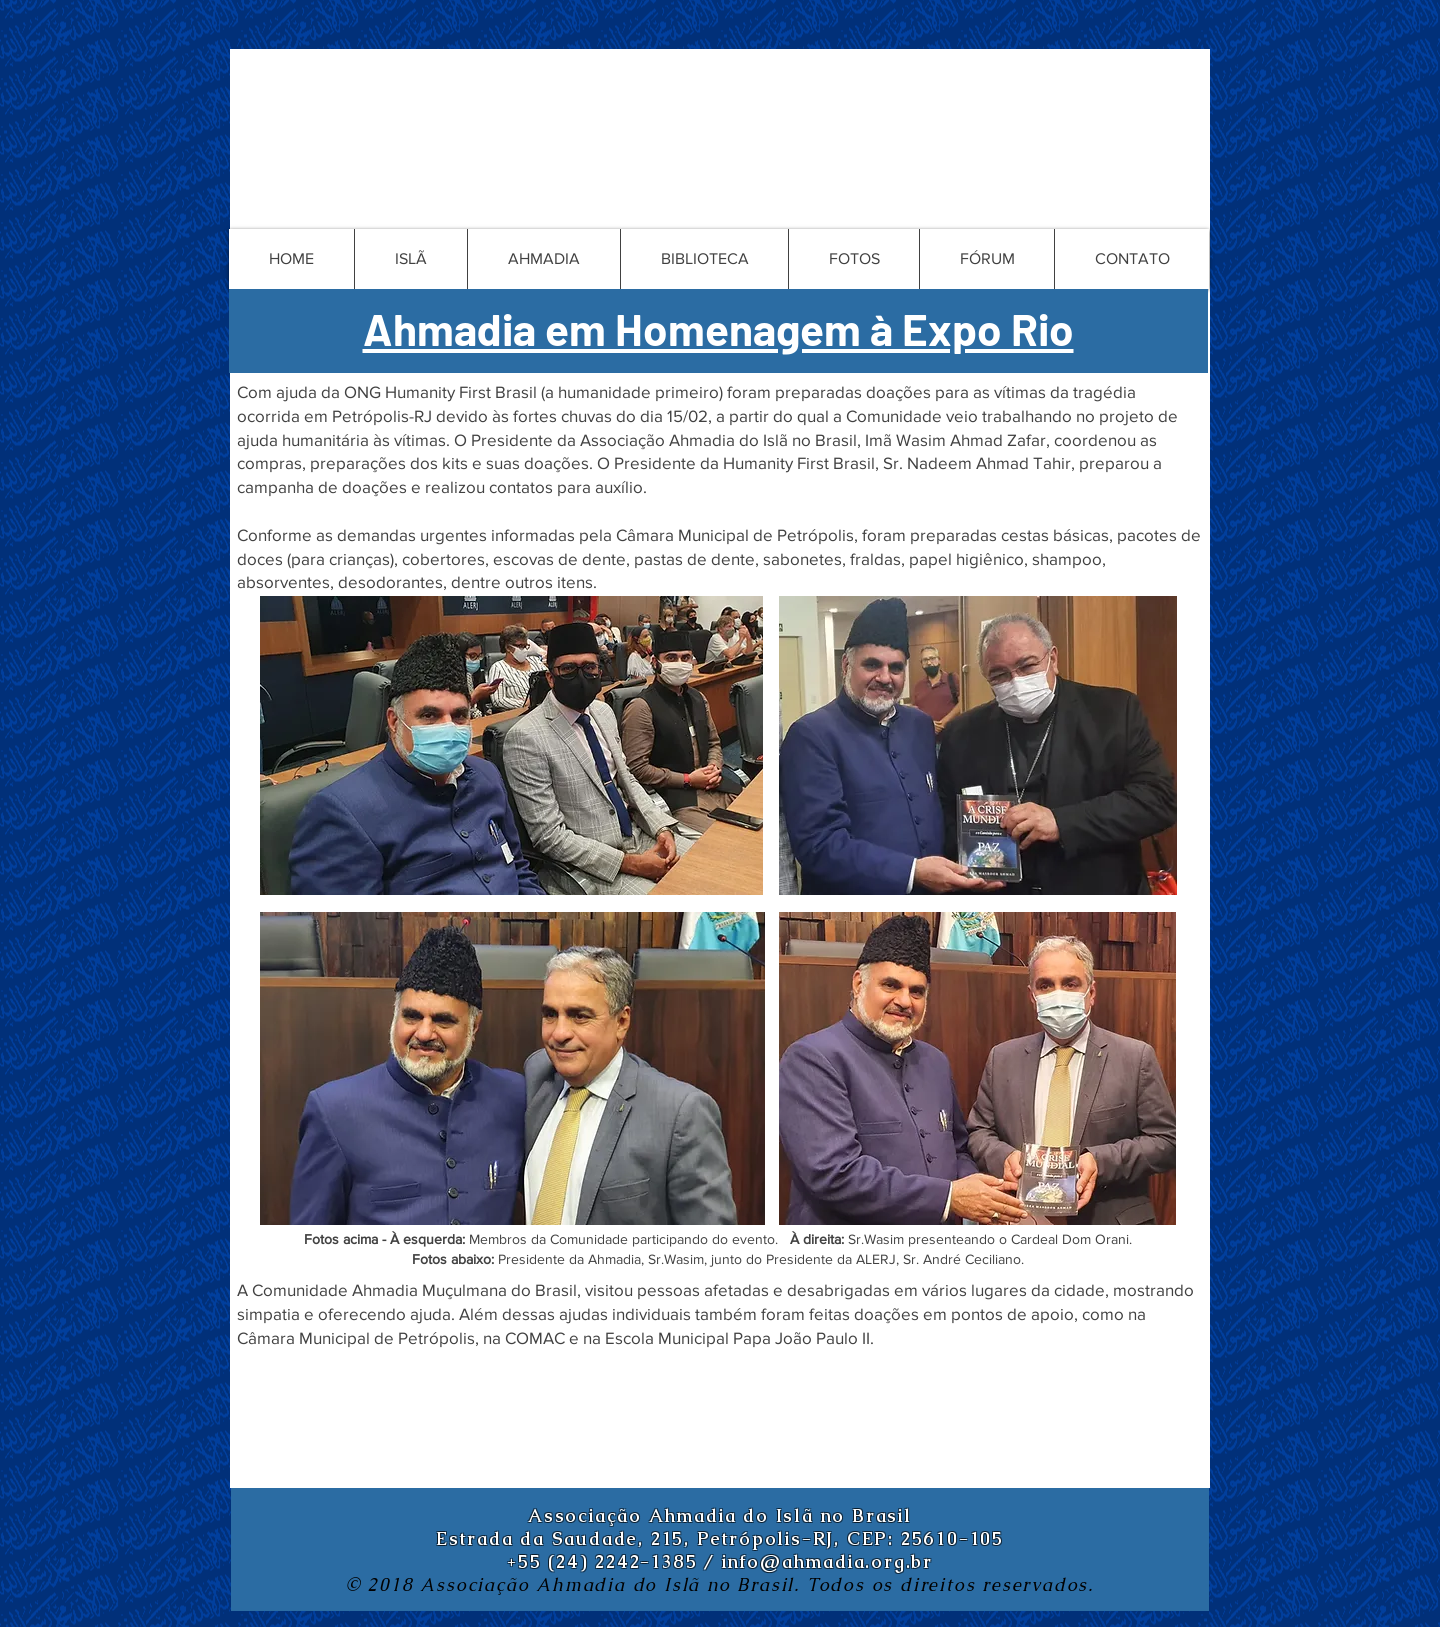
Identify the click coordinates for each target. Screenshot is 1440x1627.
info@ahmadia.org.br (827, 1561)
